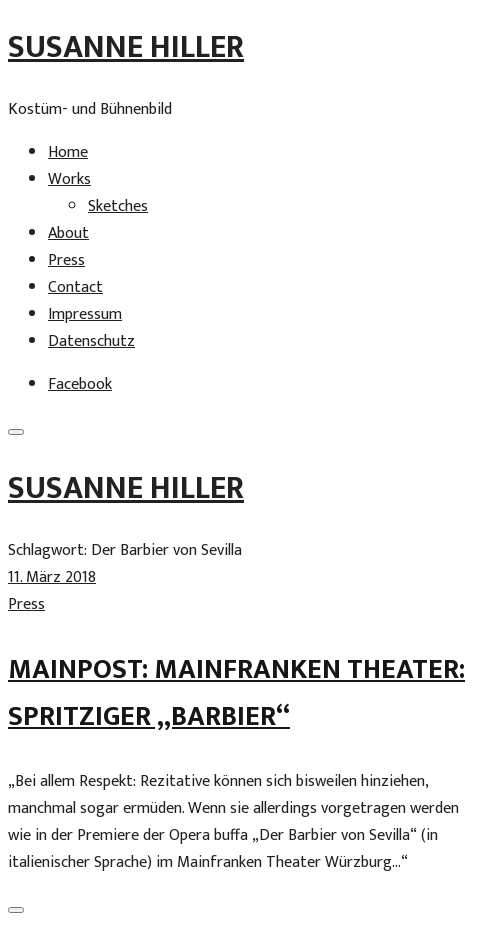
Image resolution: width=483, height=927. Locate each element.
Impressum (85, 314)
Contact (75, 287)
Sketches (118, 206)
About (68, 233)
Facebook (80, 384)
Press (66, 260)
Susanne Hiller (126, 47)
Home (68, 152)
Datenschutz (91, 341)
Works (69, 179)
